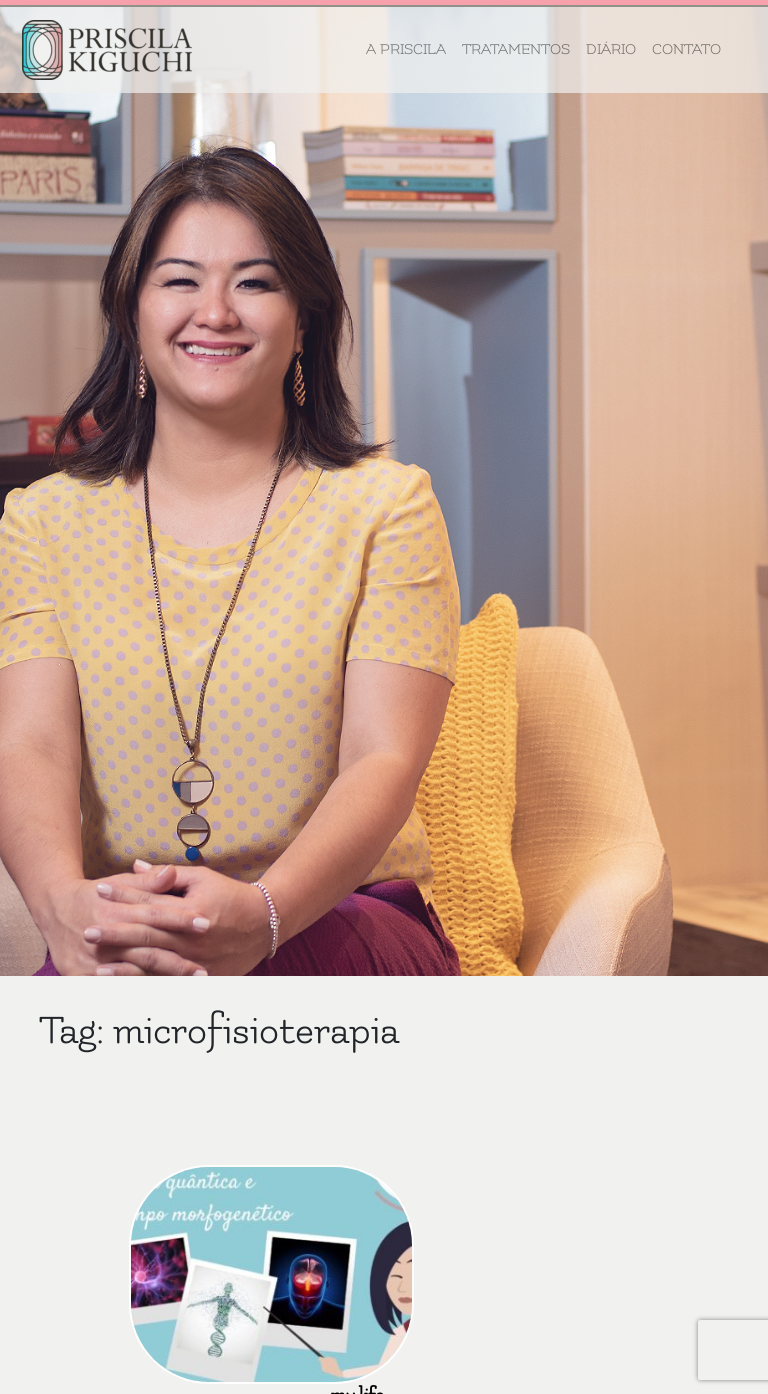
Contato (686, 49)
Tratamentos (516, 49)
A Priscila (406, 49)
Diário (611, 49)
